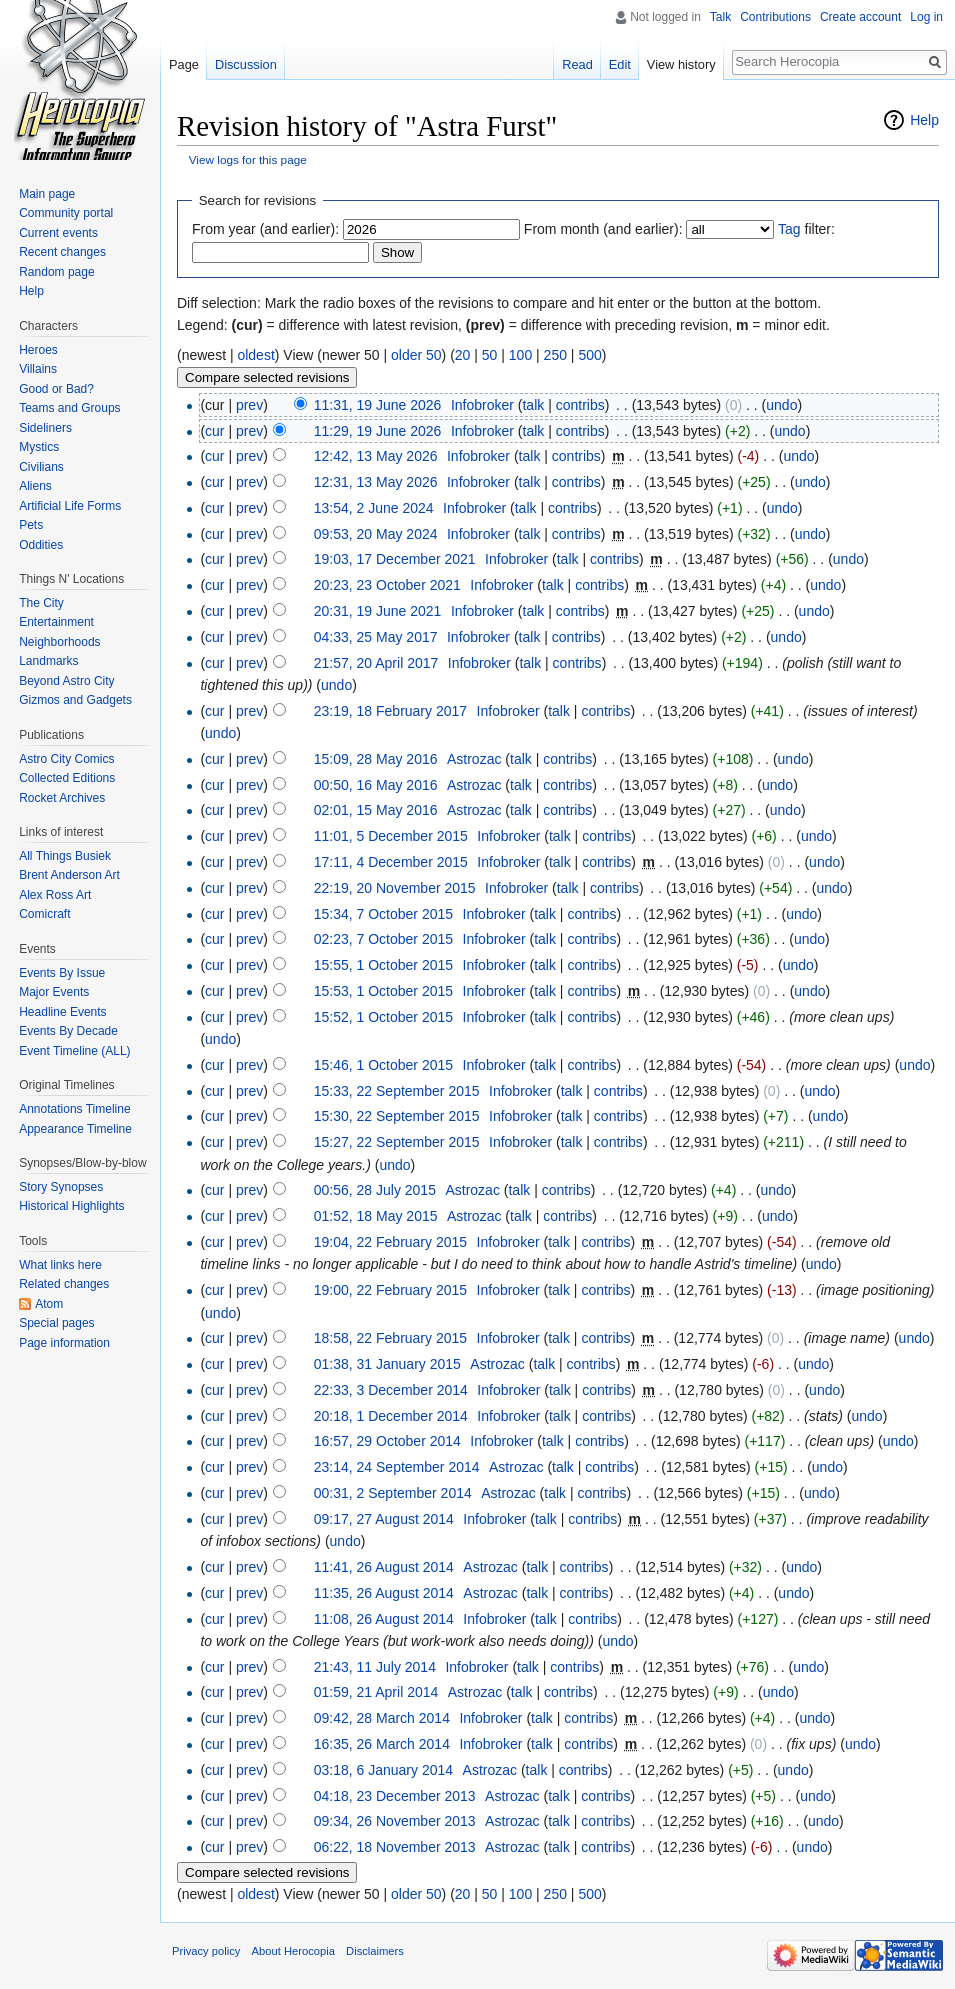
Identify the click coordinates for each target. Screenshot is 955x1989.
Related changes (64, 1284)
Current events (58, 233)
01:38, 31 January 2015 (387, 1364)
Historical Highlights (71, 1206)
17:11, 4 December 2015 (391, 862)
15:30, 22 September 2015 (397, 1116)
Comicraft (44, 914)
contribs (580, 405)
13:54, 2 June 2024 (374, 508)
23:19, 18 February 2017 (390, 711)
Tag (789, 229)
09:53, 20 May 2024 (376, 534)
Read (577, 64)
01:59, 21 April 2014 (376, 1692)
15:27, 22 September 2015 (397, 1142)
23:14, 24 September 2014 (397, 1467)
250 (555, 355)
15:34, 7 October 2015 (383, 914)
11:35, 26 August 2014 (384, 1593)
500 (589, 355)
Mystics (39, 447)
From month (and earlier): (603, 229)
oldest (255, 355)
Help (924, 120)
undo (781, 405)
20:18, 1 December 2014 (391, 1416)
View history (681, 64)
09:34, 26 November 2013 (395, 1821)
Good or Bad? (56, 389)
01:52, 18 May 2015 (376, 1216)
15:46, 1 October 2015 (383, 1065)
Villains (38, 369)
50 (490, 355)
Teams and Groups (69, 408)
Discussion (246, 64)
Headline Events (62, 1012)
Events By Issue (62, 973)
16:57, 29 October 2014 (387, 1441)
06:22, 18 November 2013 (395, 1847)
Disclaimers (375, 1951)
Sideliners (45, 428)
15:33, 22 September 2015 (397, 1091)
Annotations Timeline (74, 1109)
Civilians (41, 467)
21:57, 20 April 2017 (376, 663)
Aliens (35, 486)
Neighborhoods (59, 642)
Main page (47, 194)
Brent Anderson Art (69, 875)
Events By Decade (68, 1031)
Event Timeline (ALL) (74, 1051)
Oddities (41, 545)
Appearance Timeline (75, 1129)
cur (214, 431)
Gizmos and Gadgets (75, 700)
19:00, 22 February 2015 (390, 1290)
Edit (620, 64)
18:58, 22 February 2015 (390, 1338)
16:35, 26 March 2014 (382, 1744)
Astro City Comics (66, 759)
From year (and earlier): (265, 229)
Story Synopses (61, 1187)
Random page (56, 272)
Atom (49, 1304)
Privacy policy (206, 1951)
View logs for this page (248, 159)
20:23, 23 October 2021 (387, 585)
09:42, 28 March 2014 (382, 1718)
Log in (926, 17)
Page (184, 64)
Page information (64, 1343)
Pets (31, 525)
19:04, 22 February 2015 (390, 1242)
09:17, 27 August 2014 (384, 1519)
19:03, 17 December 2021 (395, 559)
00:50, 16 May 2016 (376, 785)
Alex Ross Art (55, 895)
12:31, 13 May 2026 (376, 482)
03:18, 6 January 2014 (383, 1770)
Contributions (775, 17)
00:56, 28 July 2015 (375, 1190)
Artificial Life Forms (70, 506)
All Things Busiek (65, 856)
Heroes (38, 350)
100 (520, 355)
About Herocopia (293, 1951)
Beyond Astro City (66, 681)
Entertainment (56, 622)
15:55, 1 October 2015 (383, 965)
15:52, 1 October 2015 (383, 1017)
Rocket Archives (62, 798)
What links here (60, 1265)
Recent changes (62, 252)
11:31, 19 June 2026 (378, 405)
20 (463, 355)
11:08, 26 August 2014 (384, 1619)
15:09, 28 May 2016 (376, 759)
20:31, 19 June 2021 (378, 611)
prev (249, 405)
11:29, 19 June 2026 (378, 431)
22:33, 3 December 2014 (391, 1390)
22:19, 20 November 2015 (395, 888)
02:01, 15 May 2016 (376, 810)
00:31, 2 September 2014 (393, 1493)
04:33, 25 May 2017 (376, 637)
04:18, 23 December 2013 (395, 1796)
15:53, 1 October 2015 (383, 991)
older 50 (416, 355)
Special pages (56, 1323)
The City (41, 603)
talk (533, 405)
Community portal (66, 213)
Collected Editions (67, 778)
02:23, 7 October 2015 (383, 939)
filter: (806, 229)
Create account (860, 17)
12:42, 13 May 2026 (376, 456)
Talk (720, 17)
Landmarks (48, 661)
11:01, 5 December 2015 (391, 836)
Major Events (54, 992)
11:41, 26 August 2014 (384, 1567)
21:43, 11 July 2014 (375, 1667)
